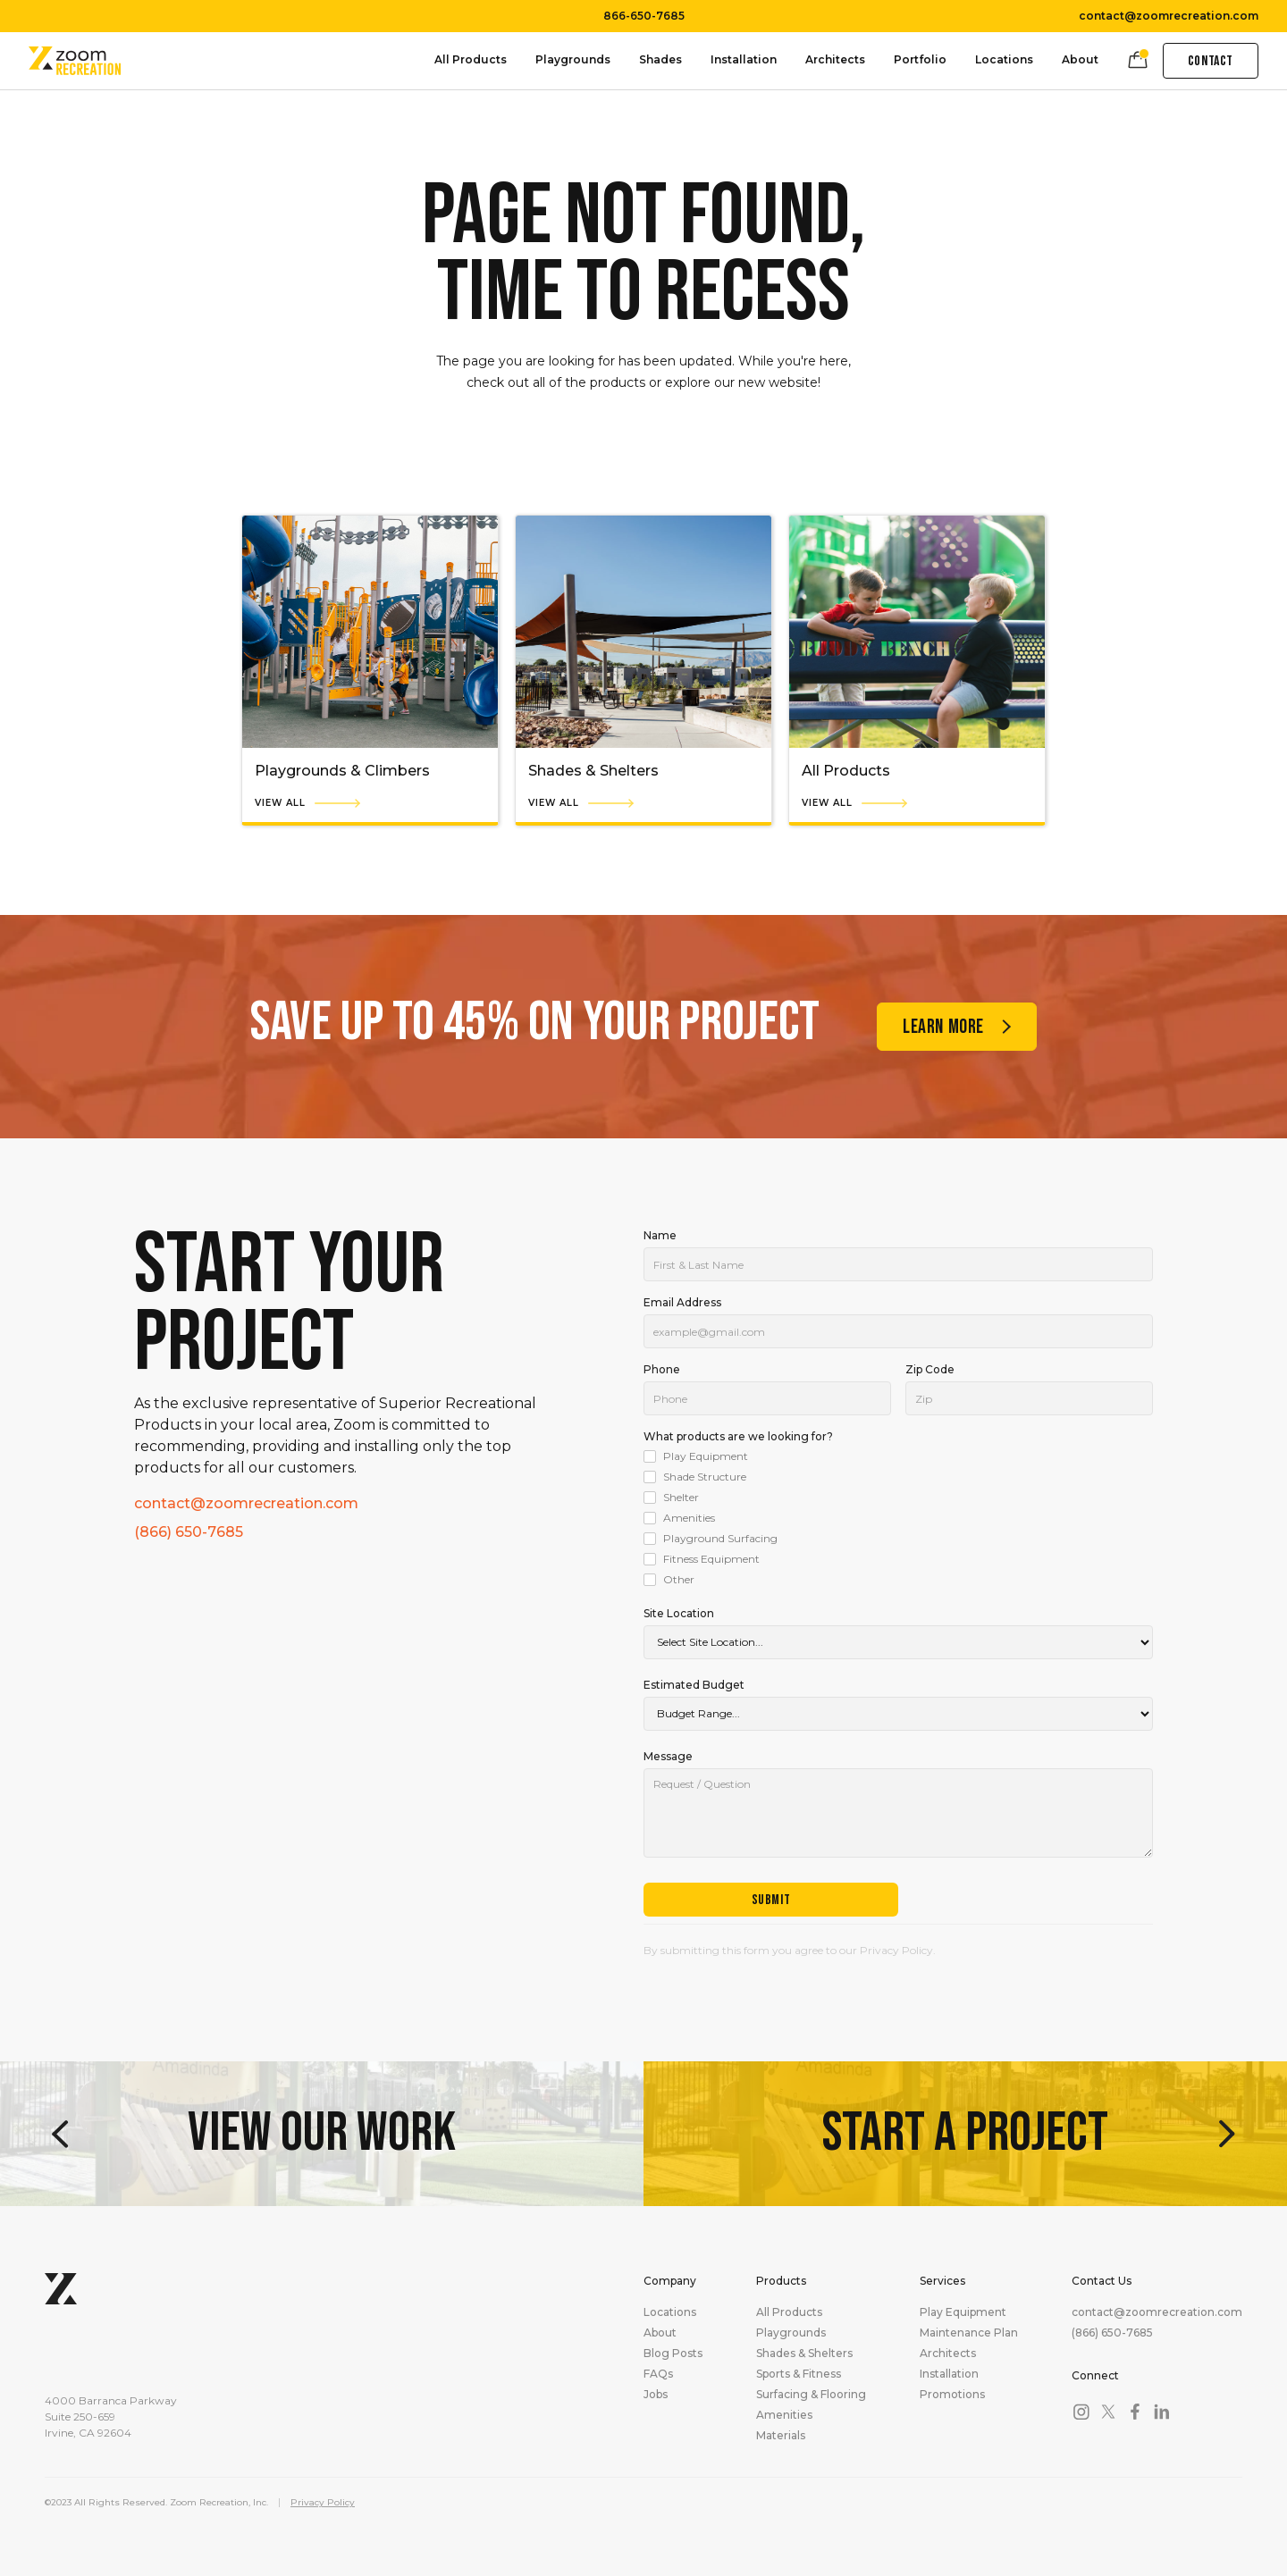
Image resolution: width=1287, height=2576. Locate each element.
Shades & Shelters (804, 2353)
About (1080, 59)
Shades (660, 59)
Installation (744, 59)
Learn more (943, 1027)
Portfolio (920, 59)
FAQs (658, 2374)
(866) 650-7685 (188, 1532)
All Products (470, 59)
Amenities (784, 2415)
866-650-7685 (644, 16)
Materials (780, 2435)
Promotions (952, 2394)
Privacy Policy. (898, 1950)
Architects (835, 59)
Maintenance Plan (969, 2333)
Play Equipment (963, 2312)
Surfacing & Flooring (811, 2394)
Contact (1210, 61)
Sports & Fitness (798, 2374)
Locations (1004, 59)
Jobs (656, 2394)
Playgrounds (572, 59)
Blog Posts (673, 2353)
